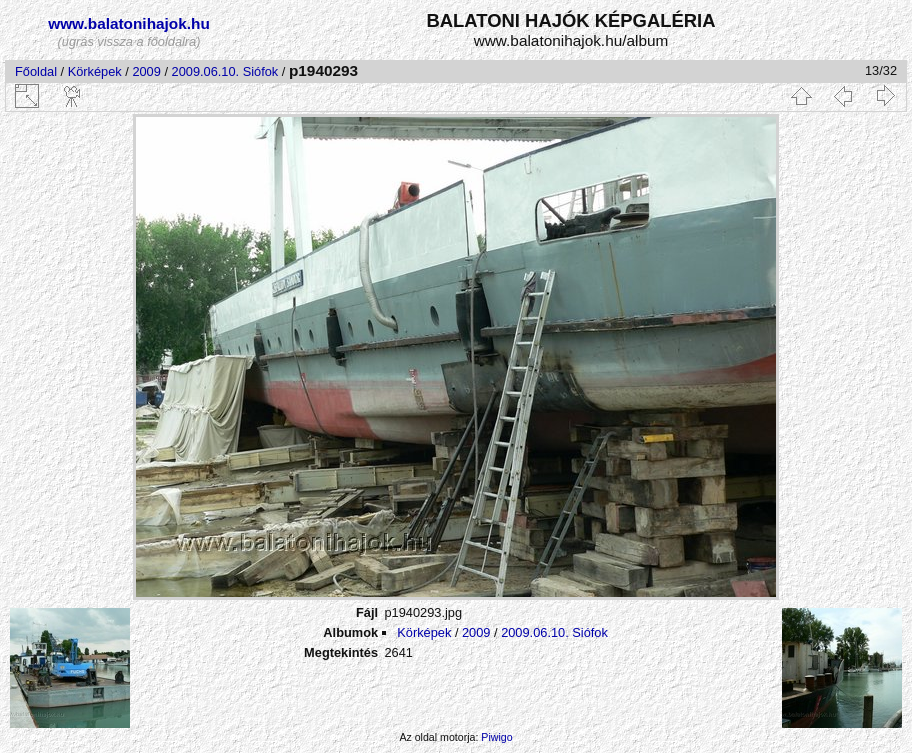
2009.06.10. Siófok (225, 71)
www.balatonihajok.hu (129, 23)
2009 (146, 71)
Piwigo (496, 737)
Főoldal (36, 71)
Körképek (95, 71)
